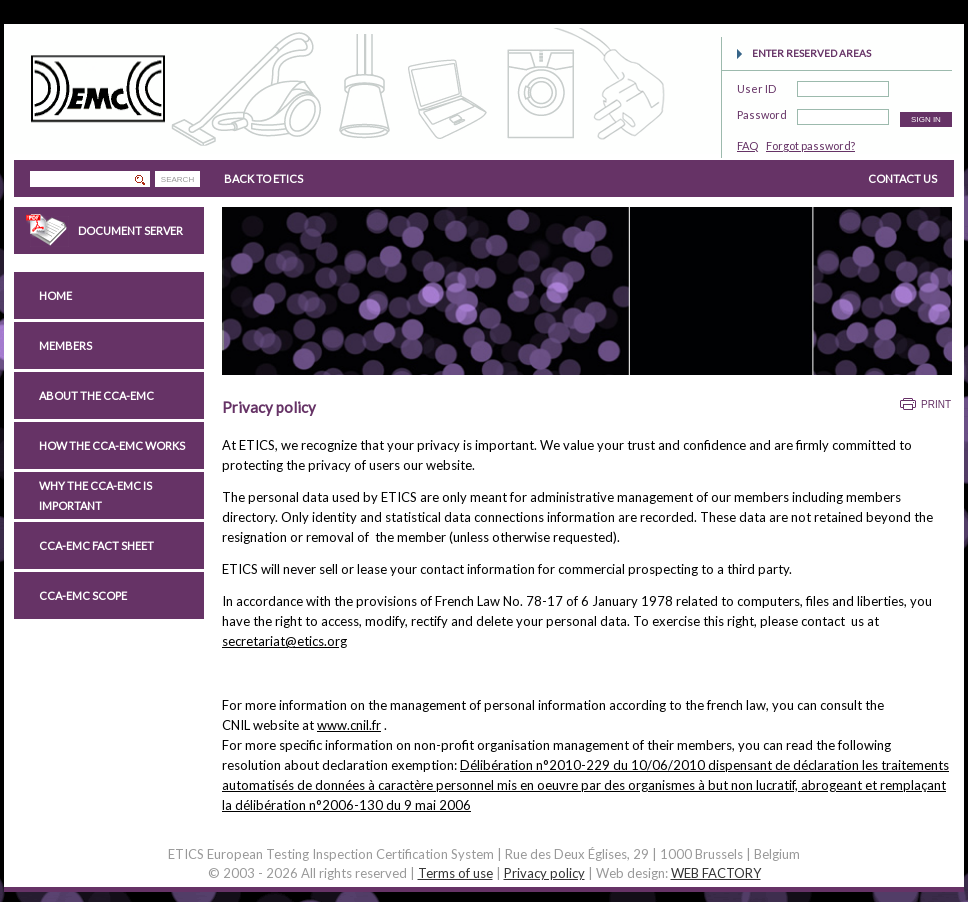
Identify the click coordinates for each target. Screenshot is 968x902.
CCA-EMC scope (83, 595)
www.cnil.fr (349, 725)
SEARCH (177, 179)
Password (762, 111)
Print (936, 404)
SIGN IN (926, 119)
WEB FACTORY (716, 873)
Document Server (130, 230)
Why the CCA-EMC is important (95, 495)
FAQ (747, 145)
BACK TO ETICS (263, 178)
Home (55, 295)
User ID (756, 85)
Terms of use (455, 873)
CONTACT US (902, 178)
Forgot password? (810, 145)
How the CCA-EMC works (112, 445)
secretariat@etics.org (284, 641)
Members (65, 345)
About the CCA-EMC (96, 395)
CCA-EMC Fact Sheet (96, 545)
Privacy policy (544, 873)
